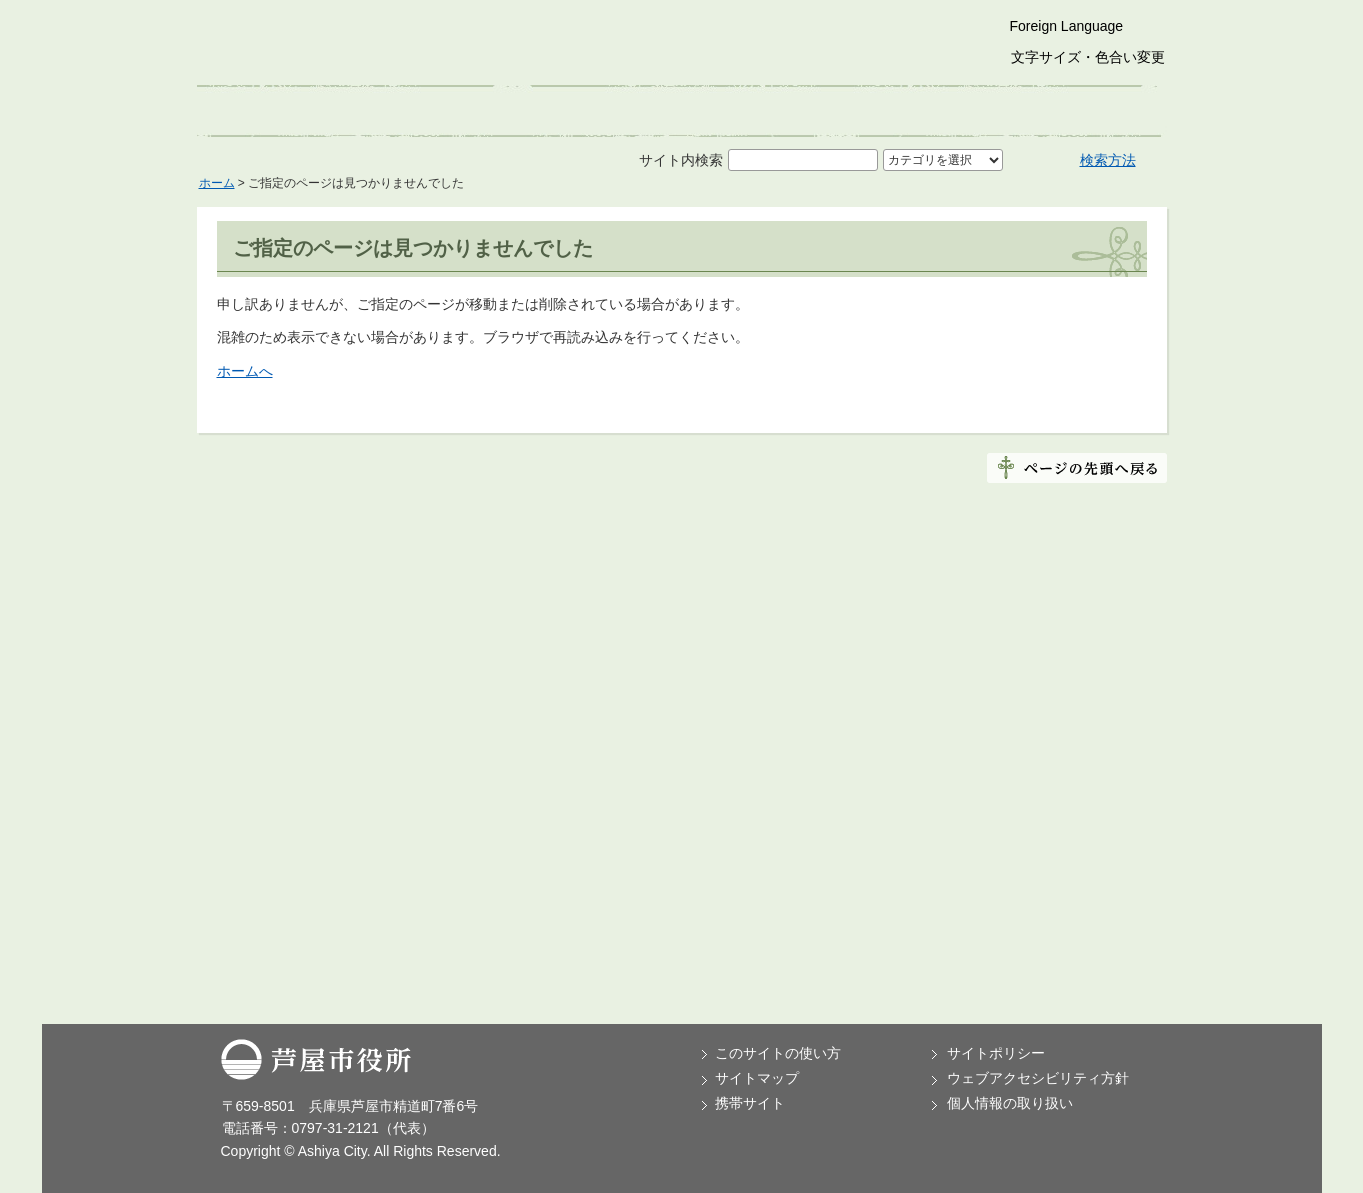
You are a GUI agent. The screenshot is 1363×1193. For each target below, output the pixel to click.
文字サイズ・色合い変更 (1088, 57)
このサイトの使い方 (778, 1053)
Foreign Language (1067, 26)
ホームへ (245, 371)
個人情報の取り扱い (1010, 1103)
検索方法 (1108, 160)
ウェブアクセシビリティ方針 (1038, 1078)
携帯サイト (750, 1103)
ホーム (217, 183)
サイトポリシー (996, 1053)
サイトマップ (757, 1078)
